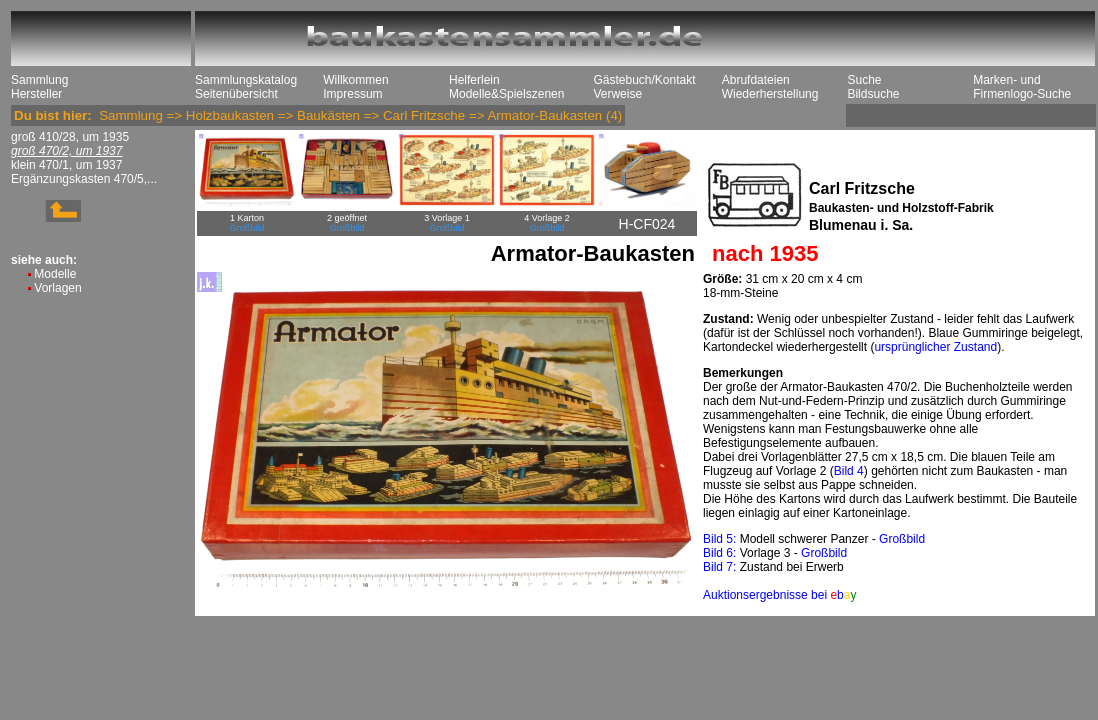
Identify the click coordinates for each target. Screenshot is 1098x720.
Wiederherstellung (770, 94)
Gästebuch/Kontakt (644, 80)
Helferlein (474, 80)
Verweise (617, 94)
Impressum (352, 94)
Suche (864, 80)
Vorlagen (57, 288)
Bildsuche (873, 94)
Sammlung (39, 80)
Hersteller (36, 94)
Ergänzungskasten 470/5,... (84, 179)
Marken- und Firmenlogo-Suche (1022, 87)
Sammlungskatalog (246, 80)
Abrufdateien (756, 80)
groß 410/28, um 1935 (70, 137)
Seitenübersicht (236, 94)
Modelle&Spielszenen (506, 94)
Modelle (55, 274)
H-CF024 (647, 224)
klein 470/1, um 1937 (66, 165)
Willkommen (355, 80)
